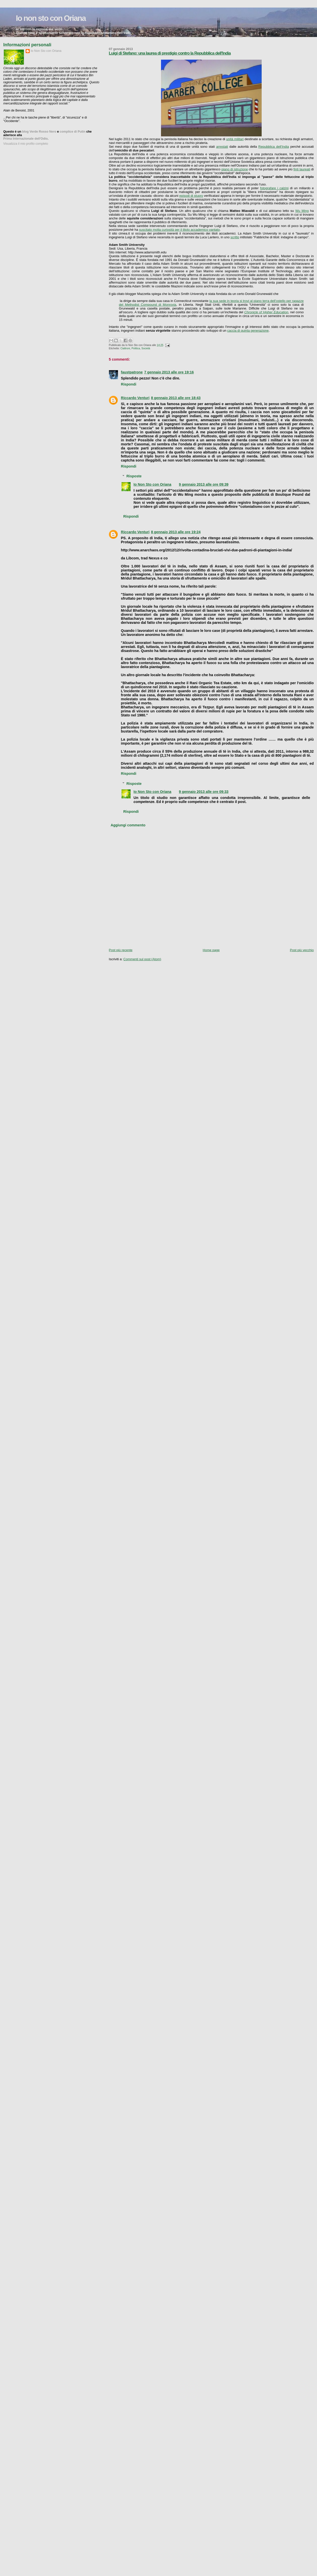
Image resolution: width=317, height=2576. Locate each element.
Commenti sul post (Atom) (142, 959)
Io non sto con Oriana (51, 18)
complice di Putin (72, 131)
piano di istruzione (234, 169)
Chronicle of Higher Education (266, 312)
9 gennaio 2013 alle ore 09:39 (203, 484)
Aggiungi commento (128, 825)
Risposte (133, 476)
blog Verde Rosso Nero (39, 131)
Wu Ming (302, 211)
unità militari (235, 139)
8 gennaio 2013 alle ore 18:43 (176, 398)
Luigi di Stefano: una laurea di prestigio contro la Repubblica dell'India (170, 53)
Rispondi (128, 384)
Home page (211, 950)
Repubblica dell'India (273, 146)
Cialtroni (125, 348)
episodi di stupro (191, 196)
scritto (234, 237)
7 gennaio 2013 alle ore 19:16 (169, 372)
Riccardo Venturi (135, 398)
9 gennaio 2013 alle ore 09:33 (203, 792)
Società (145, 348)
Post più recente (121, 950)
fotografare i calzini (274, 188)
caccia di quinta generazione (248, 330)
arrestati (222, 146)
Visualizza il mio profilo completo (25, 143)
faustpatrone (132, 372)
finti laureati (301, 169)
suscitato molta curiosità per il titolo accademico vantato (179, 230)
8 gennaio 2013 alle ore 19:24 (176, 532)
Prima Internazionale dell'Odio (25, 138)
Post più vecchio (302, 950)
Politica (136, 348)
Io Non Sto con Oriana (152, 484)
